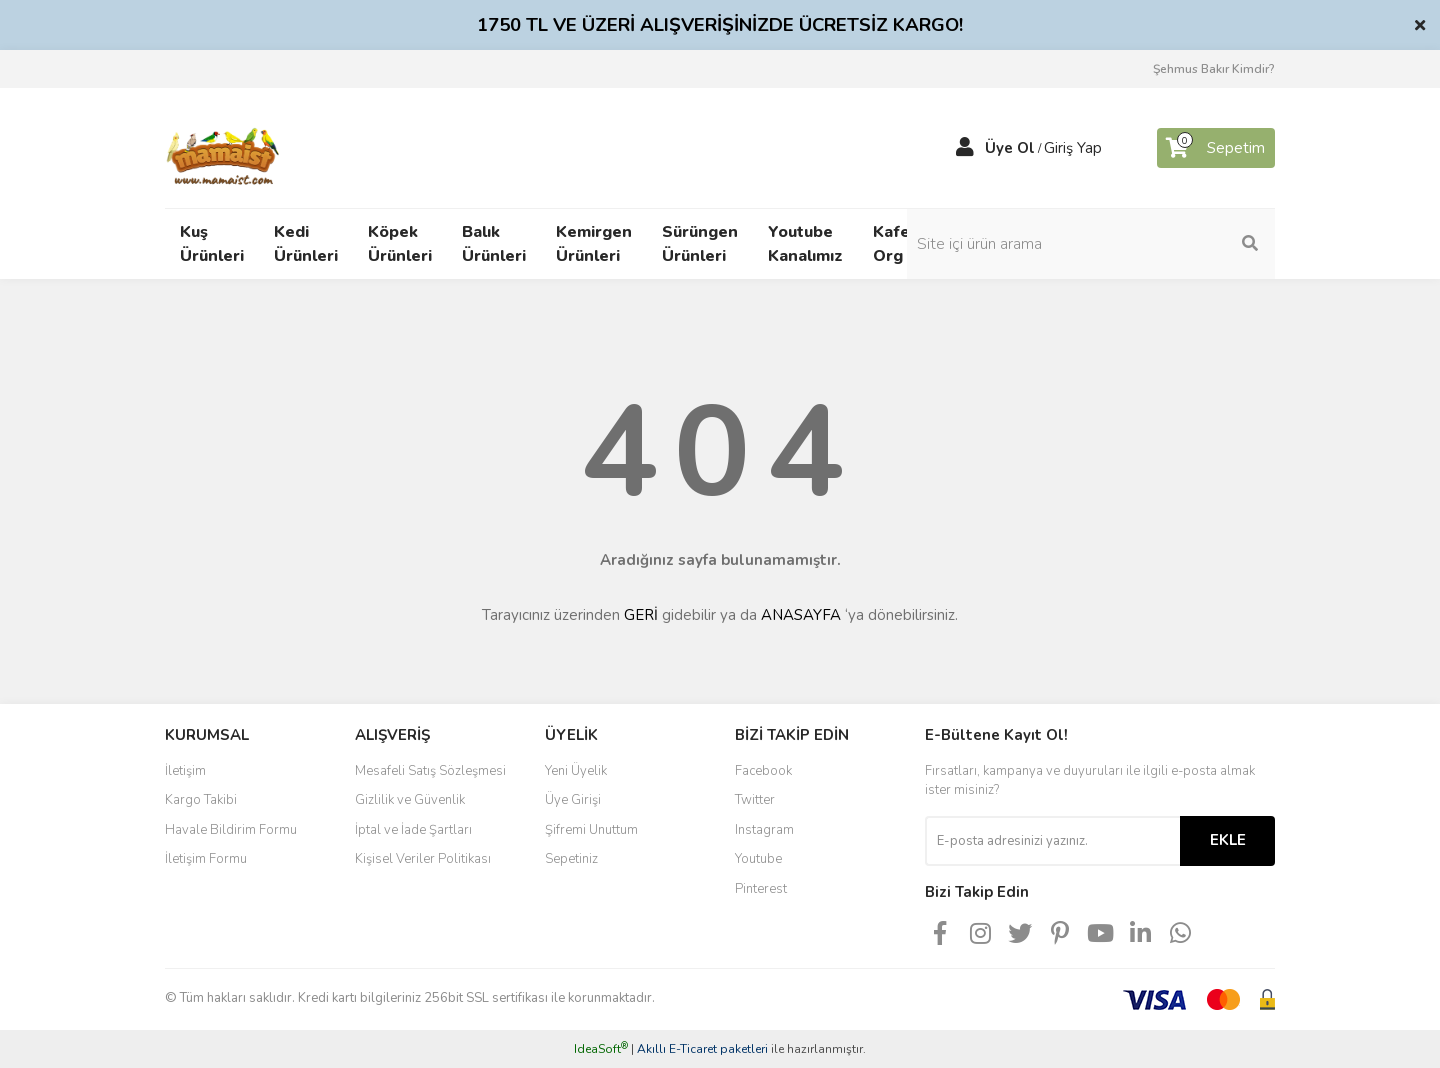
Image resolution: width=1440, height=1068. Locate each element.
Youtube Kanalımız (805, 244)
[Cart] (1216, 148)
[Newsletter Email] (1052, 841)
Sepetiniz (571, 859)
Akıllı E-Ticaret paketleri (702, 1049)
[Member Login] (965, 148)
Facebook (763, 771)
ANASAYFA (801, 615)
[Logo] (223, 147)
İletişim (185, 771)
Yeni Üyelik (576, 771)
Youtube (758, 859)
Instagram (764, 830)
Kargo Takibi (201, 800)
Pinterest (761, 889)
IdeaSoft (601, 1049)
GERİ (641, 615)
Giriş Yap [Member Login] (1073, 148)
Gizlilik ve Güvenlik (410, 800)
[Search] (1140, 244)
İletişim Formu (206, 859)
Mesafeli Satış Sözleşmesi (430, 771)
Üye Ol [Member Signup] (1010, 148)
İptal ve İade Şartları (413, 830)
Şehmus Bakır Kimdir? (1214, 69)
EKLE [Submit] (1228, 840)
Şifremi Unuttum (591, 830)
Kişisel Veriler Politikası (423, 859)
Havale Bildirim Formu (231, 830)
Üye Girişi (573, 800)
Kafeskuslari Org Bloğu (922, 244)
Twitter (755, 800)
